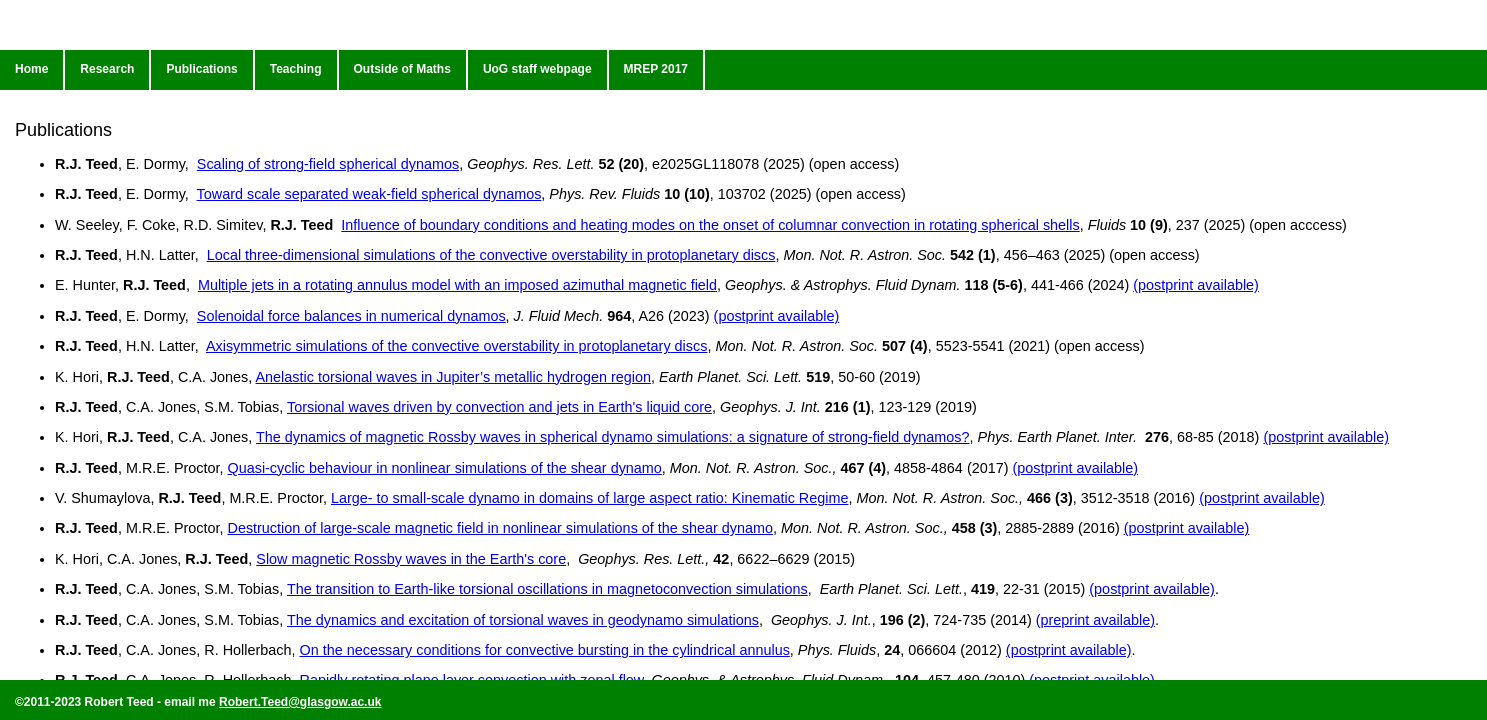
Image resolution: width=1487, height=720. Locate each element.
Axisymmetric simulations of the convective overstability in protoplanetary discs (456, 346)
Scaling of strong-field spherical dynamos (328, 164)
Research (107, 69)
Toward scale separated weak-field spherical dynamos (369, 194)
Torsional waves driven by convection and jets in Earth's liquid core (499, 407)
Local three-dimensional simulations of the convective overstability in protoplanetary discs (491, 255)
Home (31, 69)
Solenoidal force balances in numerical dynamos (351, 316)
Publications (201, 69)
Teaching (296, 69)
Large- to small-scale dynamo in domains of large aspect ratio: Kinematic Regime (590, 498)
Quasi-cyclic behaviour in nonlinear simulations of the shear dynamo (444, 468)
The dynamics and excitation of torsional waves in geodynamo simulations (523, 620)
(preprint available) (1095, 620)
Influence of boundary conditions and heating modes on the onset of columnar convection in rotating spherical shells (710, 225)
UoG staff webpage (537, 69)
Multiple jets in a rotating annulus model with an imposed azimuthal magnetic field (457, 285)
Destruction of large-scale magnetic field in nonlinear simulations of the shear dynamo (500, 528)
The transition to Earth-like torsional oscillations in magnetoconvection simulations (547, 589)
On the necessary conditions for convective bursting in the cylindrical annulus (544, 650)
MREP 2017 (656, 69)
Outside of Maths (402, 69)
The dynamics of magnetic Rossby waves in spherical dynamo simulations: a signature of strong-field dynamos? (612, 437)
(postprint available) (1196, 285)
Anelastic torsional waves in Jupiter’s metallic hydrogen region (453, 377)
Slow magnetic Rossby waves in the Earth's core (411, 559)
